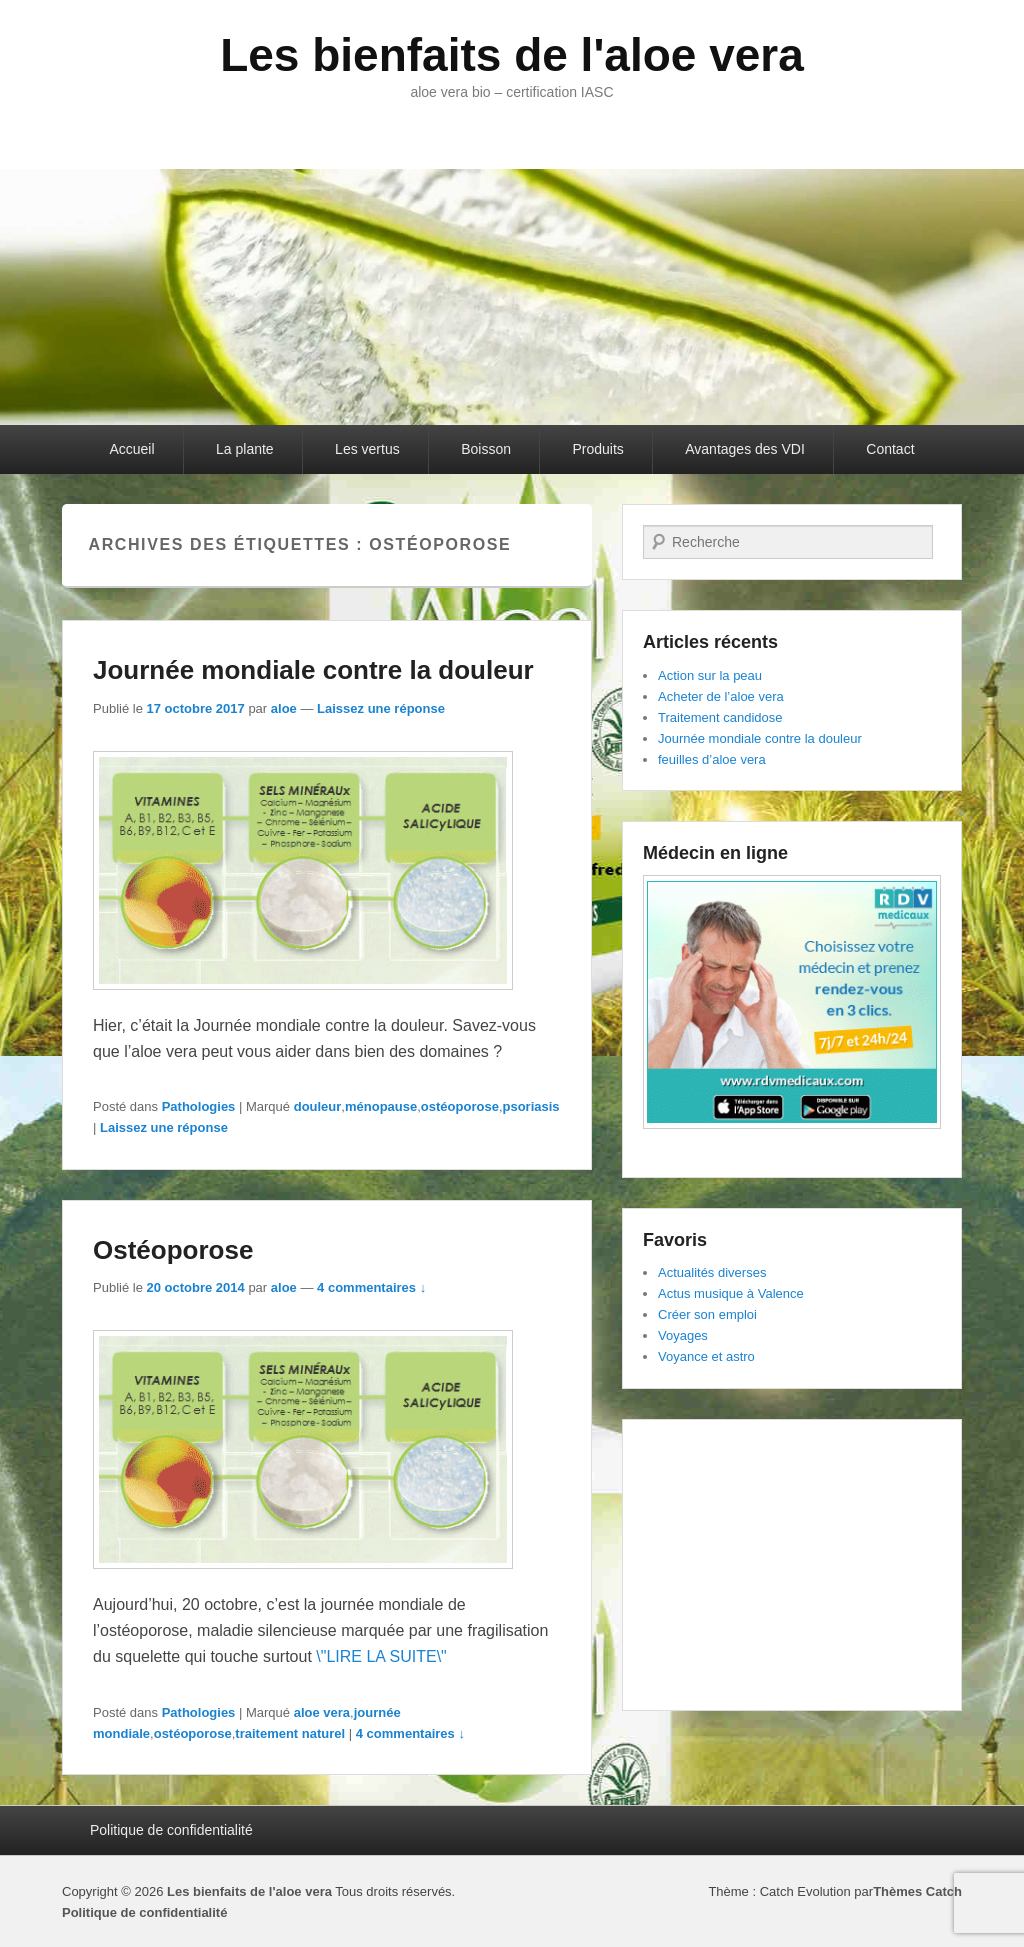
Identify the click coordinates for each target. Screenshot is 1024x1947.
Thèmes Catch (917, 1891)
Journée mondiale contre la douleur (313, 670)
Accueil (131, 449)
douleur (318, 1106)
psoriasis (531, 1106)
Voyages (683, 1335)
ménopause (381, 1106)
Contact (890, 449)
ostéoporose (460, 1106)
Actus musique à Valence (731, 1293)
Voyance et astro (706, 1356)
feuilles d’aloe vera (712, 759)
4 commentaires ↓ (371, 1287)
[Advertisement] (792, 1565)
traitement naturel (290, 1733)
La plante (245, 449)
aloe (284, 708)
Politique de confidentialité (171, 1830)
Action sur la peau (710, 675)
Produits (597, 449)
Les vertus (367, 449)
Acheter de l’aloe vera (721, 696)
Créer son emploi (707, 1314)
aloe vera (322, 1712)
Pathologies (199, 1106)
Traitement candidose (720, 717)
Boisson (486, 449)
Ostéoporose (173, 1250)
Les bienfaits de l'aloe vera (512, 55)
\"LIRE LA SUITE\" (381, 1656)
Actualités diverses (712, 1272)
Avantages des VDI (745, 449)
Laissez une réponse (381, 708)
